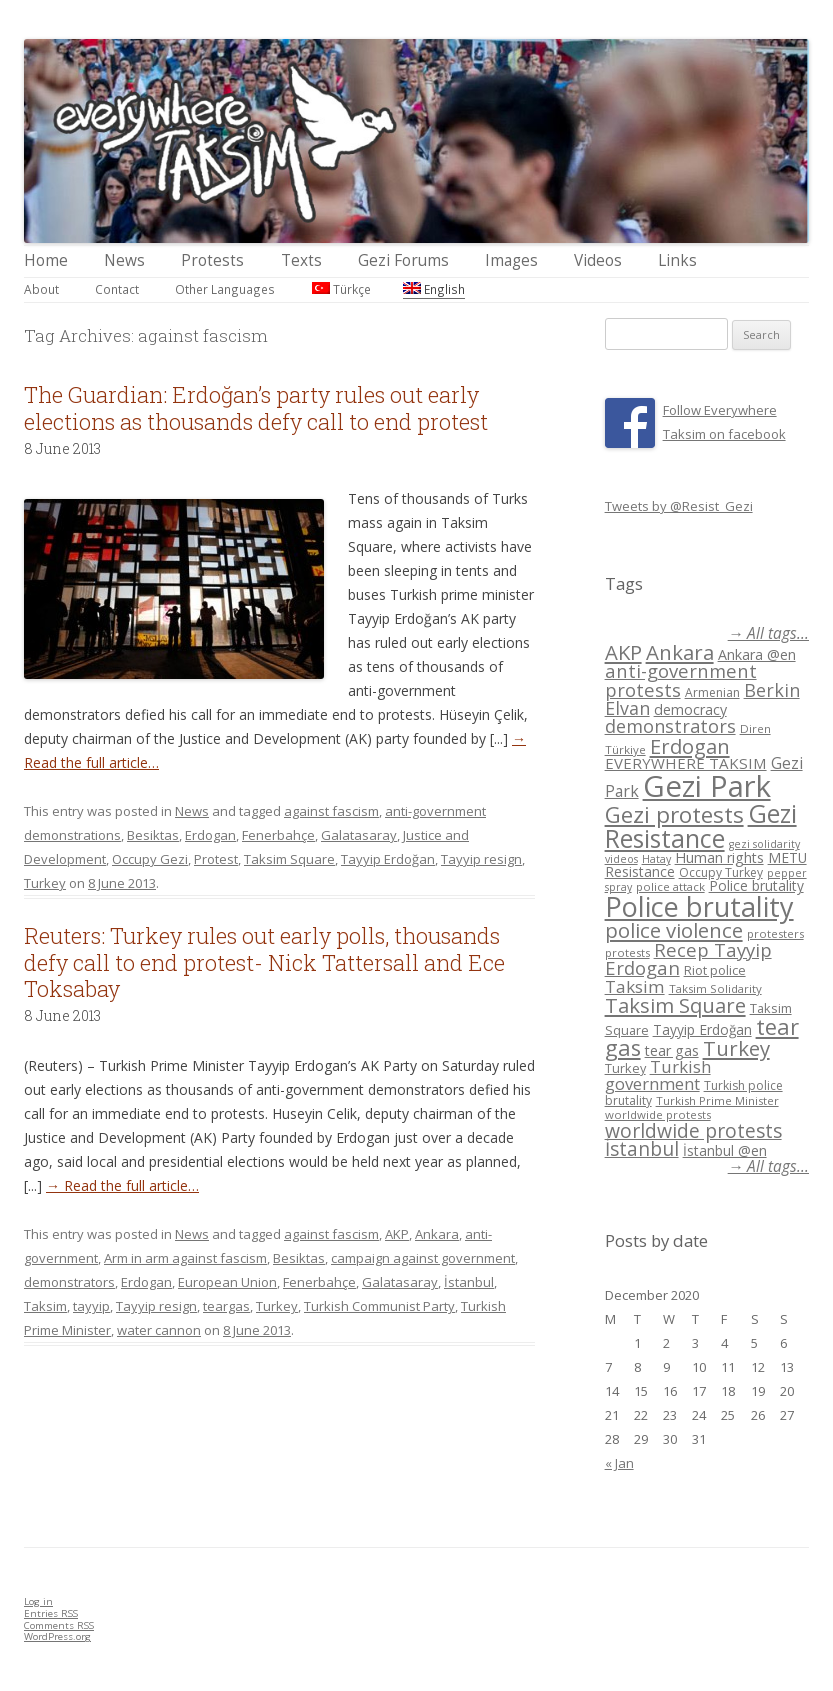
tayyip (91, 1306)
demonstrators (69, 1282)
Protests (212, 260)
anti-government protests (681, 679)
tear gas (672, 1050)
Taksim (45, 1306)
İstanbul (469, 1282)
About (41, 289)
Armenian (712, 692)
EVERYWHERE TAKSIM (686, 763)
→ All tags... (768, 633)
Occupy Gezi (150, 859)
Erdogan (210, 835)
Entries (51, 1613)
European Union (227, 1282)
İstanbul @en (725, 1150)
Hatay (656, 859)
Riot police (715, 970)
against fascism (331, 811)
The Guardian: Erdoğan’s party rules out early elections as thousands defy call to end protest (256, 407)
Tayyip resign (481, 859)
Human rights (719, 857)
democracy (690, 709)
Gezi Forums (403, 260)
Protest (216, 859)
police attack (670, 886)
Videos (598, 260)
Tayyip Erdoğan (388, 859)
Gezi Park (707, 786)
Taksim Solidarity (715, 988)
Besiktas (153, 835)
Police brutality (756, 885)
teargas (226, 1306)
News (124, 260)
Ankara (437, 1234)
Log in (38, 1601)
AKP (397, 1234)
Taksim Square (289, 859)
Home (46, 260)
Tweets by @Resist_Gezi (679, 506)
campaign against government (423, 1258)
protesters (775, 933)
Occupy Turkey (721, 872)
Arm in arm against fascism (185, 1258)
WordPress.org (57, 1636)
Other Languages (225, 289)
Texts (301, 260)
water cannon (159, 1330)
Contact (117, 289)
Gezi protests (674, 814)
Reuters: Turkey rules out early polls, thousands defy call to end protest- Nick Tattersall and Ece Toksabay (264, 962)
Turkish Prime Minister (717, 1100)
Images (511, 260)
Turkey (45, 883)
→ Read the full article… (122, 1185)
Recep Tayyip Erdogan (688, 959)
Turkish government (658, 1075)
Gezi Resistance (701, 825)
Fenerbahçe (278, 835)
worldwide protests (658, 1114)
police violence (674, 930)
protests (627, 952)
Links (677, 260)
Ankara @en (757, 654)
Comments (59, 1625)
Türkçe (341, 289)
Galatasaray (359, 835)
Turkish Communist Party (379, 1306)
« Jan (619, 1463)
